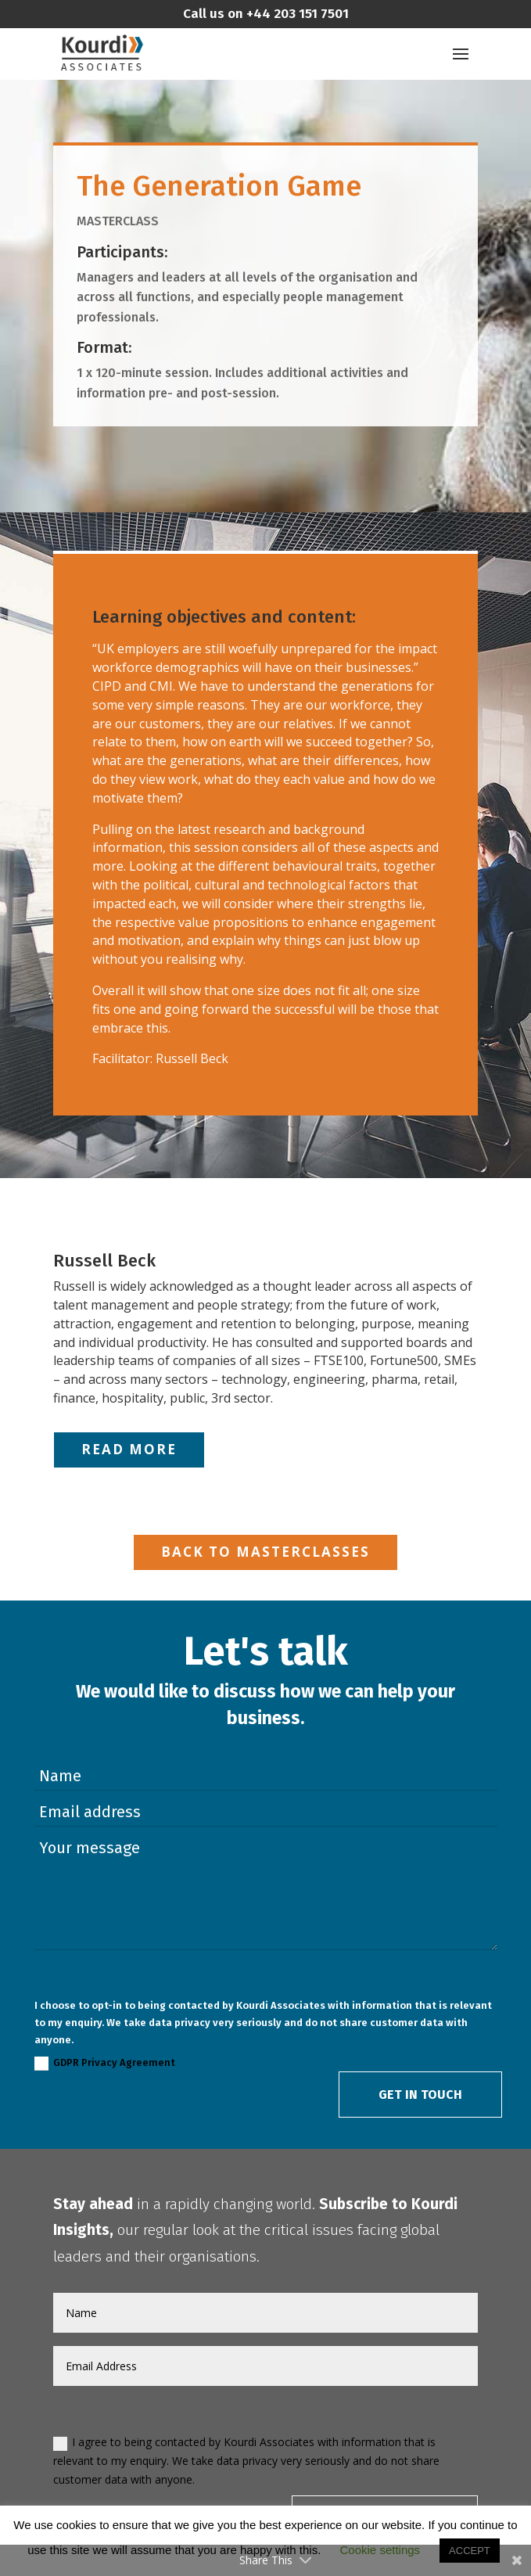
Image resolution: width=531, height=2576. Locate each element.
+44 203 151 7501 (296, 13)
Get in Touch (420, 2094)
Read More (129, 1449)
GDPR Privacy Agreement (104, 2064)
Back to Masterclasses (265, 1552)
